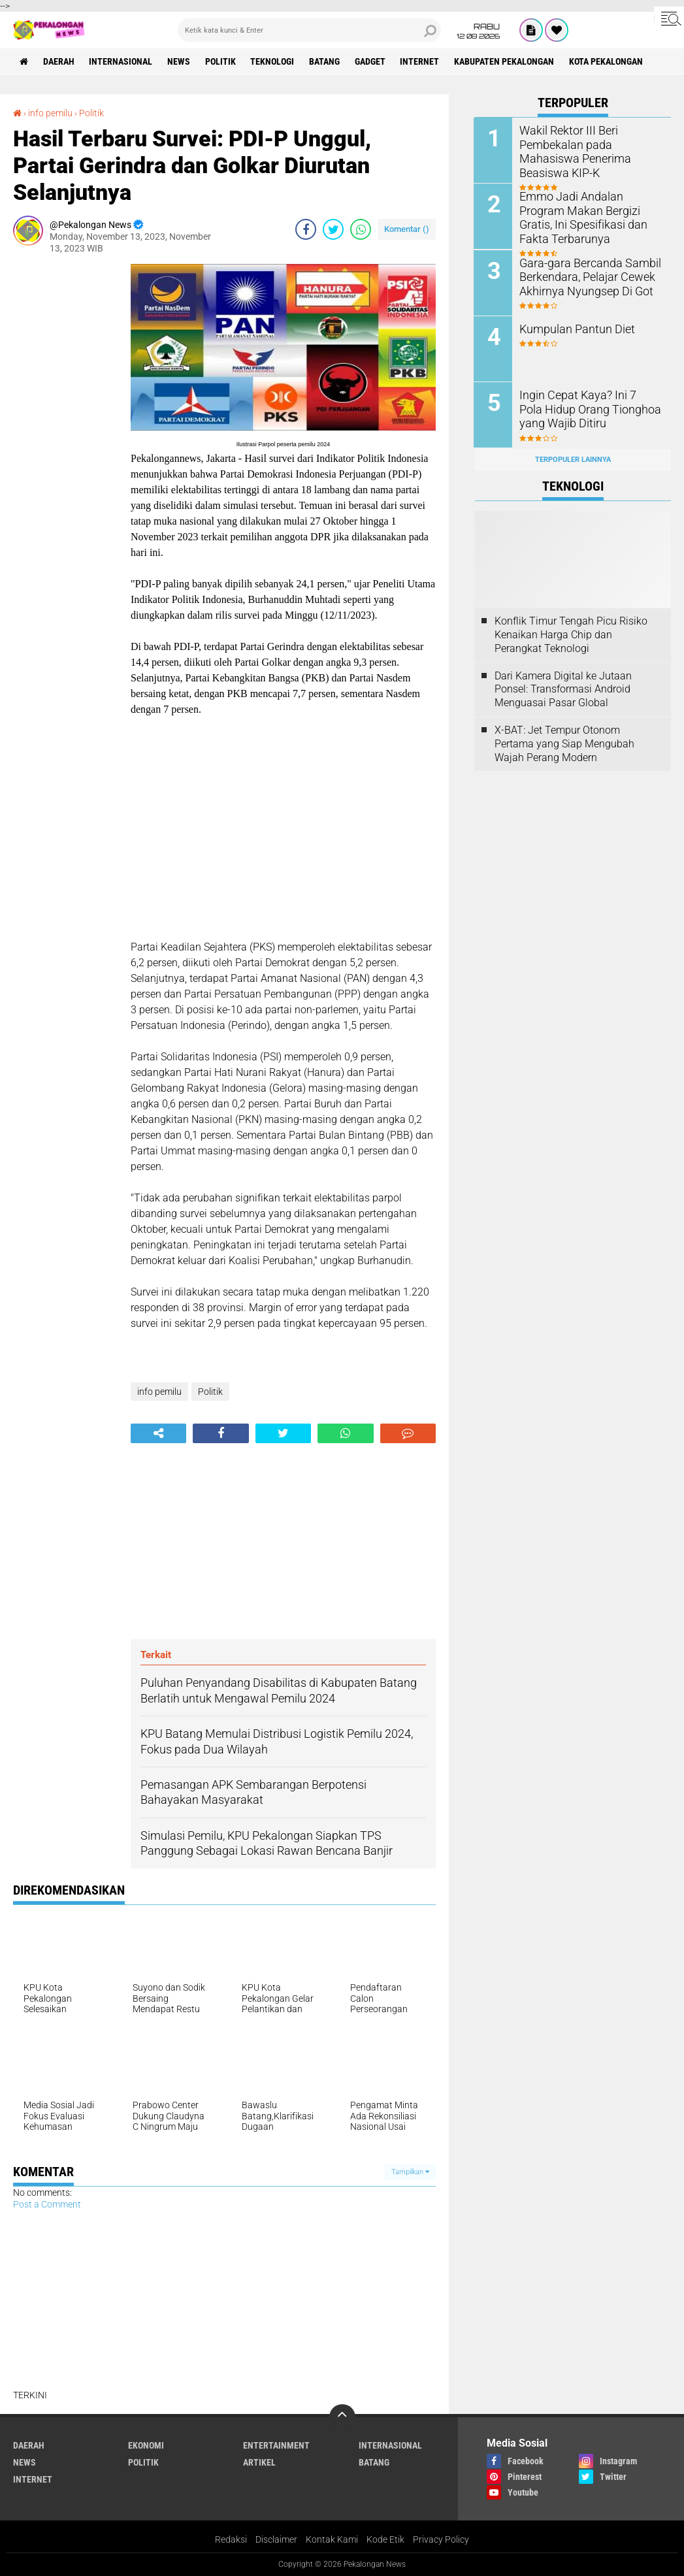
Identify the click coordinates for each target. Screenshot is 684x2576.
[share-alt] (158, 1433)
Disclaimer (276, 2539)
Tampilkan (410, 2172)
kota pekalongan (608, 61)
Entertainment (276, 2445)
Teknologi (273, 61)
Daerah (58, 61)
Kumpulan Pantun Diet (573, 328)
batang (325, 61)
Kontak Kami (332, 2539)
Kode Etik (385, 2539)
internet (421, 61)
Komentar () (406, 229)
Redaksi (231, 2539)
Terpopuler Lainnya (573, 458)
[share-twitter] (333, 229)
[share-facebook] (305, 229)
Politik (221, 61)
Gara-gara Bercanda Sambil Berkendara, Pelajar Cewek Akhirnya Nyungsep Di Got (584, 276)
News (179, 61)
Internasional (121, 61)
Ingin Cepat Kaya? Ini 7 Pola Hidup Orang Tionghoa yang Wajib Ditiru (586, 408)
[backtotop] (342, 2417)
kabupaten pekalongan (506, 61)
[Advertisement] (65, 460)
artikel (259, 2462)
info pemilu (50, 113)
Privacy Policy (441, 2539)
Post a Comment (47, 2204)
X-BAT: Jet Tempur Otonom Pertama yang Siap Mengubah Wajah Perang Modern (564, 742)
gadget (371, 61)
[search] (309, 30)
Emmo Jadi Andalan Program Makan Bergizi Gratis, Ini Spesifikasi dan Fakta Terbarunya (589, 216)
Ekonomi (146, 2445)
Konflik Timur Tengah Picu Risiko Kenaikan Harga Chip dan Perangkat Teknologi (571, 634)
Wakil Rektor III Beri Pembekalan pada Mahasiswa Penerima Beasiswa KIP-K (590, 144)
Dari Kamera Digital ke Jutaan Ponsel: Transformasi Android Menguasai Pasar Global (563, 688)
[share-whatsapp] (360, 229)
